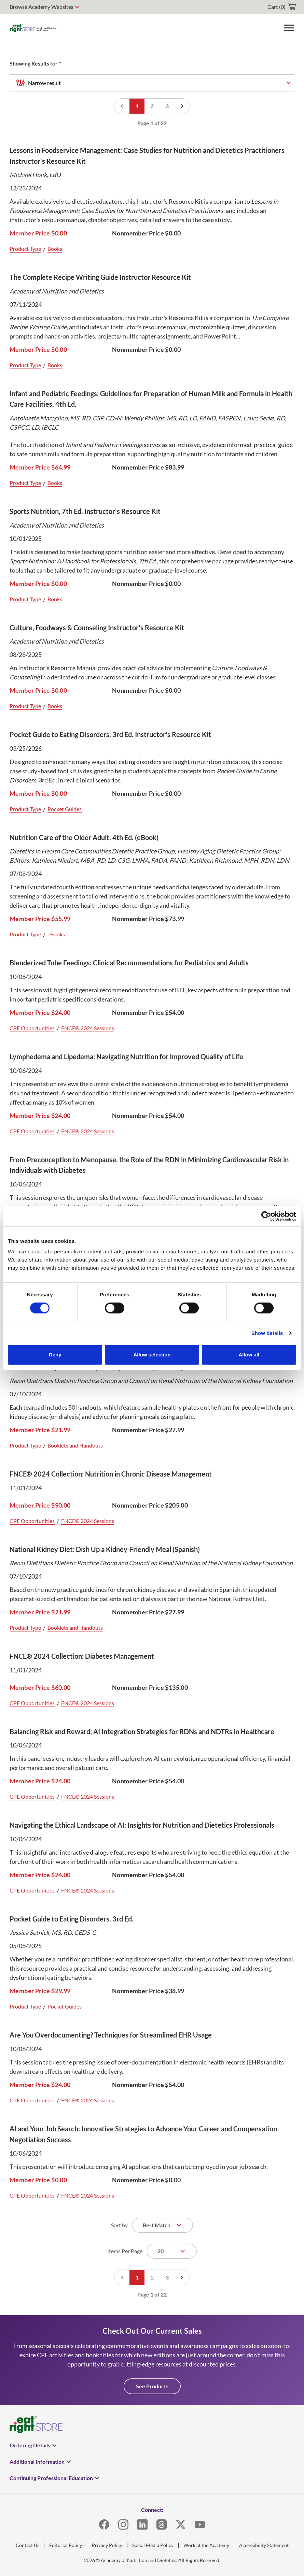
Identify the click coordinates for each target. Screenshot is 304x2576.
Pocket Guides (64, 809)
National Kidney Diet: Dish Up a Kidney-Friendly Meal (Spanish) (105, 1549)
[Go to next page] (182, 106)
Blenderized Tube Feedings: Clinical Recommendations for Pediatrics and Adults (129, 963)
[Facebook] (104, 2524)
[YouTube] (200, 2524)
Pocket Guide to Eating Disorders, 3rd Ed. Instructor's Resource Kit (110, 734)
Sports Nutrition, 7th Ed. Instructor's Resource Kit (85, 511)
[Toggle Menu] (289, 28)
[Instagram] (123, 2524)
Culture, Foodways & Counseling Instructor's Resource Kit (97, 627)
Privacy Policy (107, 2545)
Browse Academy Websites (41, 6)
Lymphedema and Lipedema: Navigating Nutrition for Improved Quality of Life (126, 1056)
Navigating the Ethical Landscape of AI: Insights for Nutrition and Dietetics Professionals (142, 1825)
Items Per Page (124, 2251)
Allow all (248, 1354)
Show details (267, 1333)
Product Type (25, 248)
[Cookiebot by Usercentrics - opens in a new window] (266, 1216)
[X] (181, 2524)
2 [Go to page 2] (152, 106)
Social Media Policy (153, 2545)
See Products (152, 2386)
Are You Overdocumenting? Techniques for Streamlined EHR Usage (111, 2035)
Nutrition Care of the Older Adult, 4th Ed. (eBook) (84, 837)
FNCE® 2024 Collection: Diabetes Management (82, 1656)
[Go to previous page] (121, 106)
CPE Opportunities (32, 1028)
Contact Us (27, 2545)
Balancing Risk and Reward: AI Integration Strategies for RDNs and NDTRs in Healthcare (142, 1731)
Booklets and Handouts (75, 1445)
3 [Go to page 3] (167, 106)
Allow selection (151, 1354)
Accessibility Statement (264, 2545)
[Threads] (161, 2524)
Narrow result (44, 83)
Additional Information (37, 2461)
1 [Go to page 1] (137, 106)
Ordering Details (30, 2445)
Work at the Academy (206, 2545)
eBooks (56, 934)
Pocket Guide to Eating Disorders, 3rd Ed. (72, 1919)
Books (54, 248)
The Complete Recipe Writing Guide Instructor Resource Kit (100, 277)
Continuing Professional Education (51, 2478)
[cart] (282, 7)
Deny (55, 1354)
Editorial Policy (65, 2545)
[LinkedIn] (142, 2524)
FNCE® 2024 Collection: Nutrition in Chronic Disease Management (111, 1474)
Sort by (119, 2225)
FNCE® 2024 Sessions (87, 1028)
